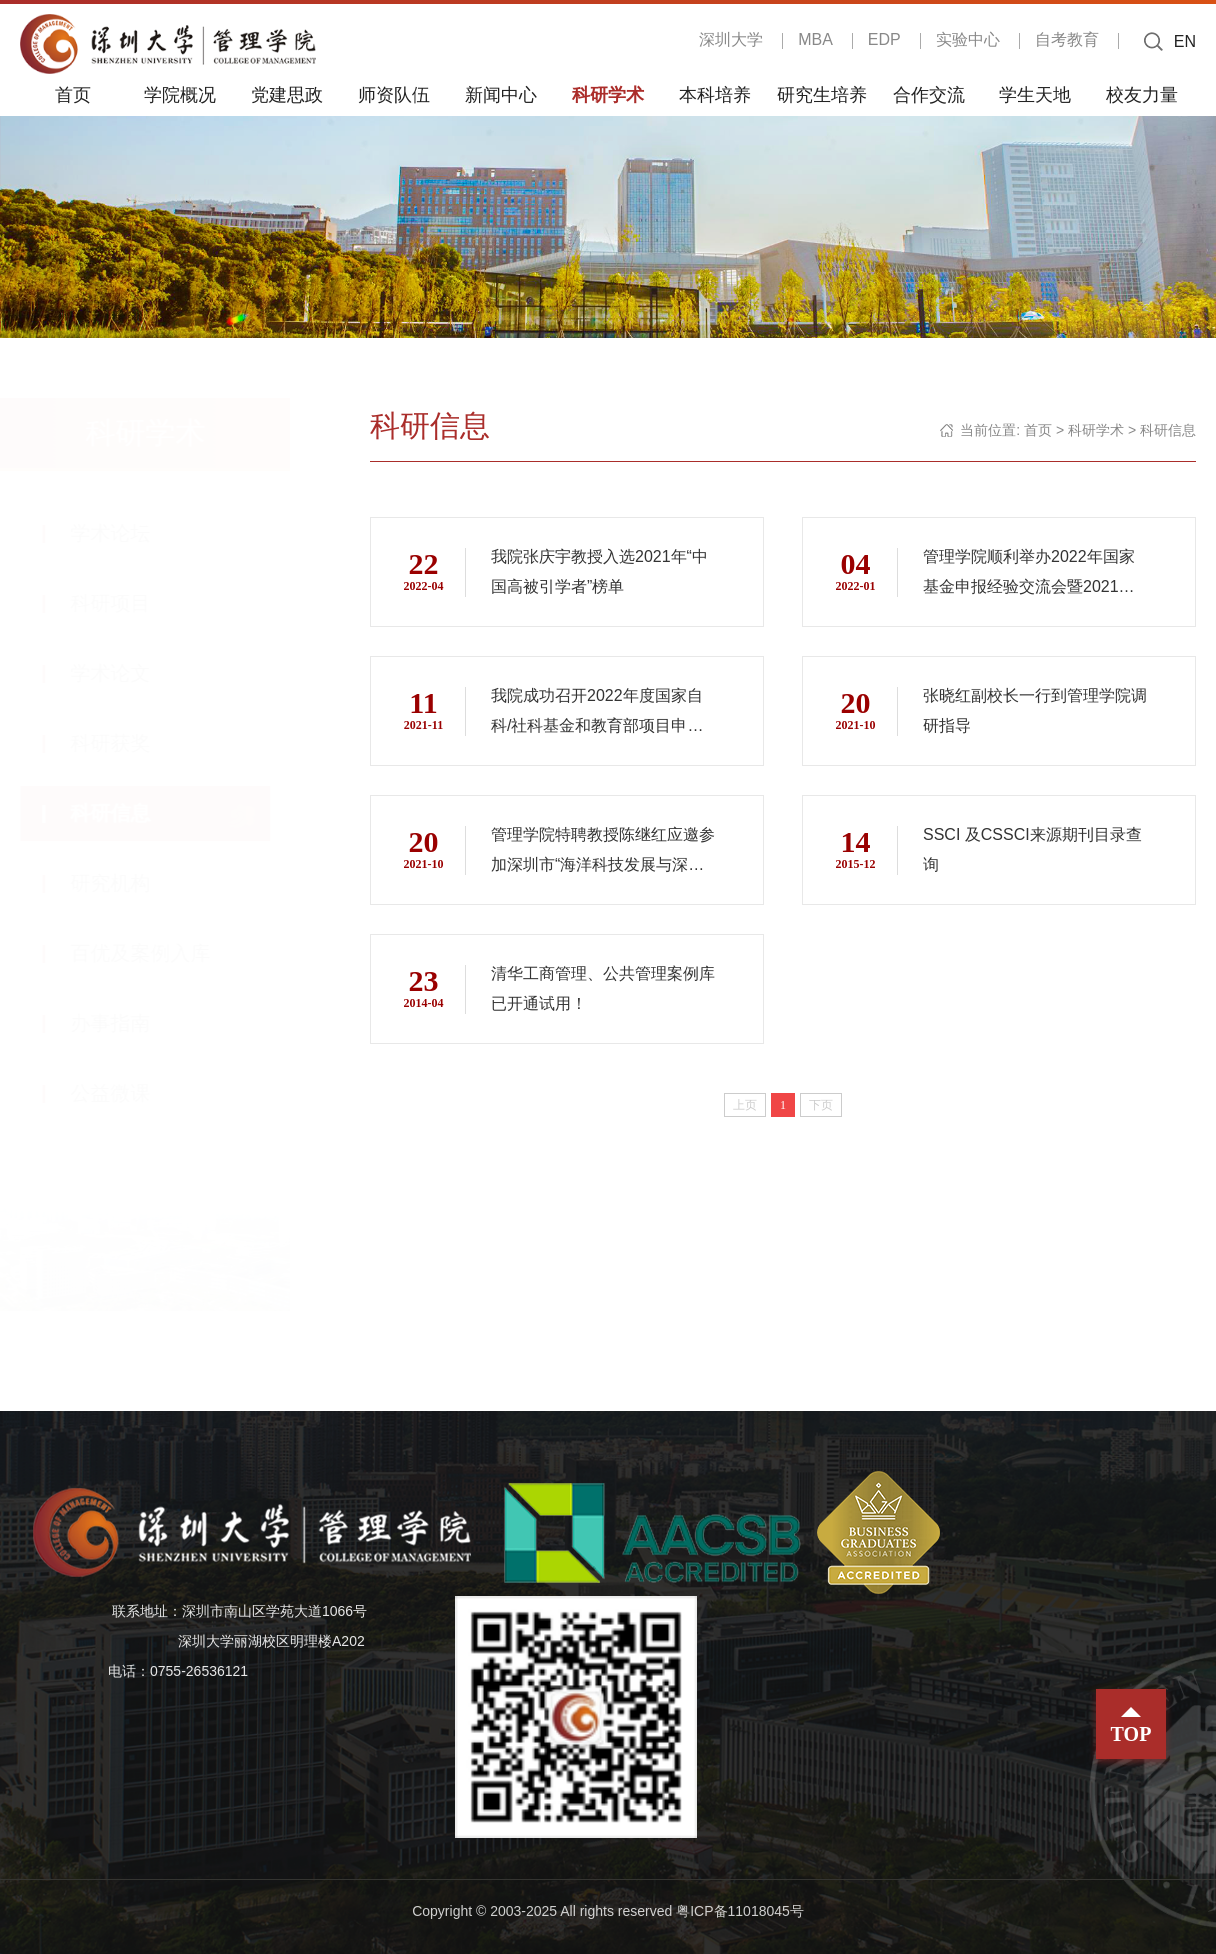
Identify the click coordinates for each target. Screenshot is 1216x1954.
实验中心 (968, 39)
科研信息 (130, 813)
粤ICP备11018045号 (740, 1911)
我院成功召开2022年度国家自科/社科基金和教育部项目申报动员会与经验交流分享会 (597, 714)
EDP (884, 39)
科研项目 (130, 603)
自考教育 (1067, 39)
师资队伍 (394, 94)
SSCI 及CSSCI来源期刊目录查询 (1032, 849)
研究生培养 (822, 94)
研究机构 (130, 883)
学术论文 (130, 673)
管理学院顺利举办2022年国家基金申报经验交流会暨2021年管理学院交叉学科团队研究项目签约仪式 (1029, 575)
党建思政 (287, 94)
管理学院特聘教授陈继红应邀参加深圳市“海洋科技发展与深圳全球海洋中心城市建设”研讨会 (597, 853)
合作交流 (929, 94)
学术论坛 (130, 533)
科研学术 (608, 94)
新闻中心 (501, 94)
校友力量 (1142, 94)
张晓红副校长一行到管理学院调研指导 (1027, 710)
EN (1185, 41)
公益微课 (130, 1093)
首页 (73, 94)
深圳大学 (731, 39)
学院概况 (180, 94)
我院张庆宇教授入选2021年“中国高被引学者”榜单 (599, 571)
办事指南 (130, 1023)
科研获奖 (130, 743)
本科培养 (715, 94)
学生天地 (1035, 94)
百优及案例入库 (160, 953)
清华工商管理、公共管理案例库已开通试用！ (595, 988)
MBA (815, 39)
